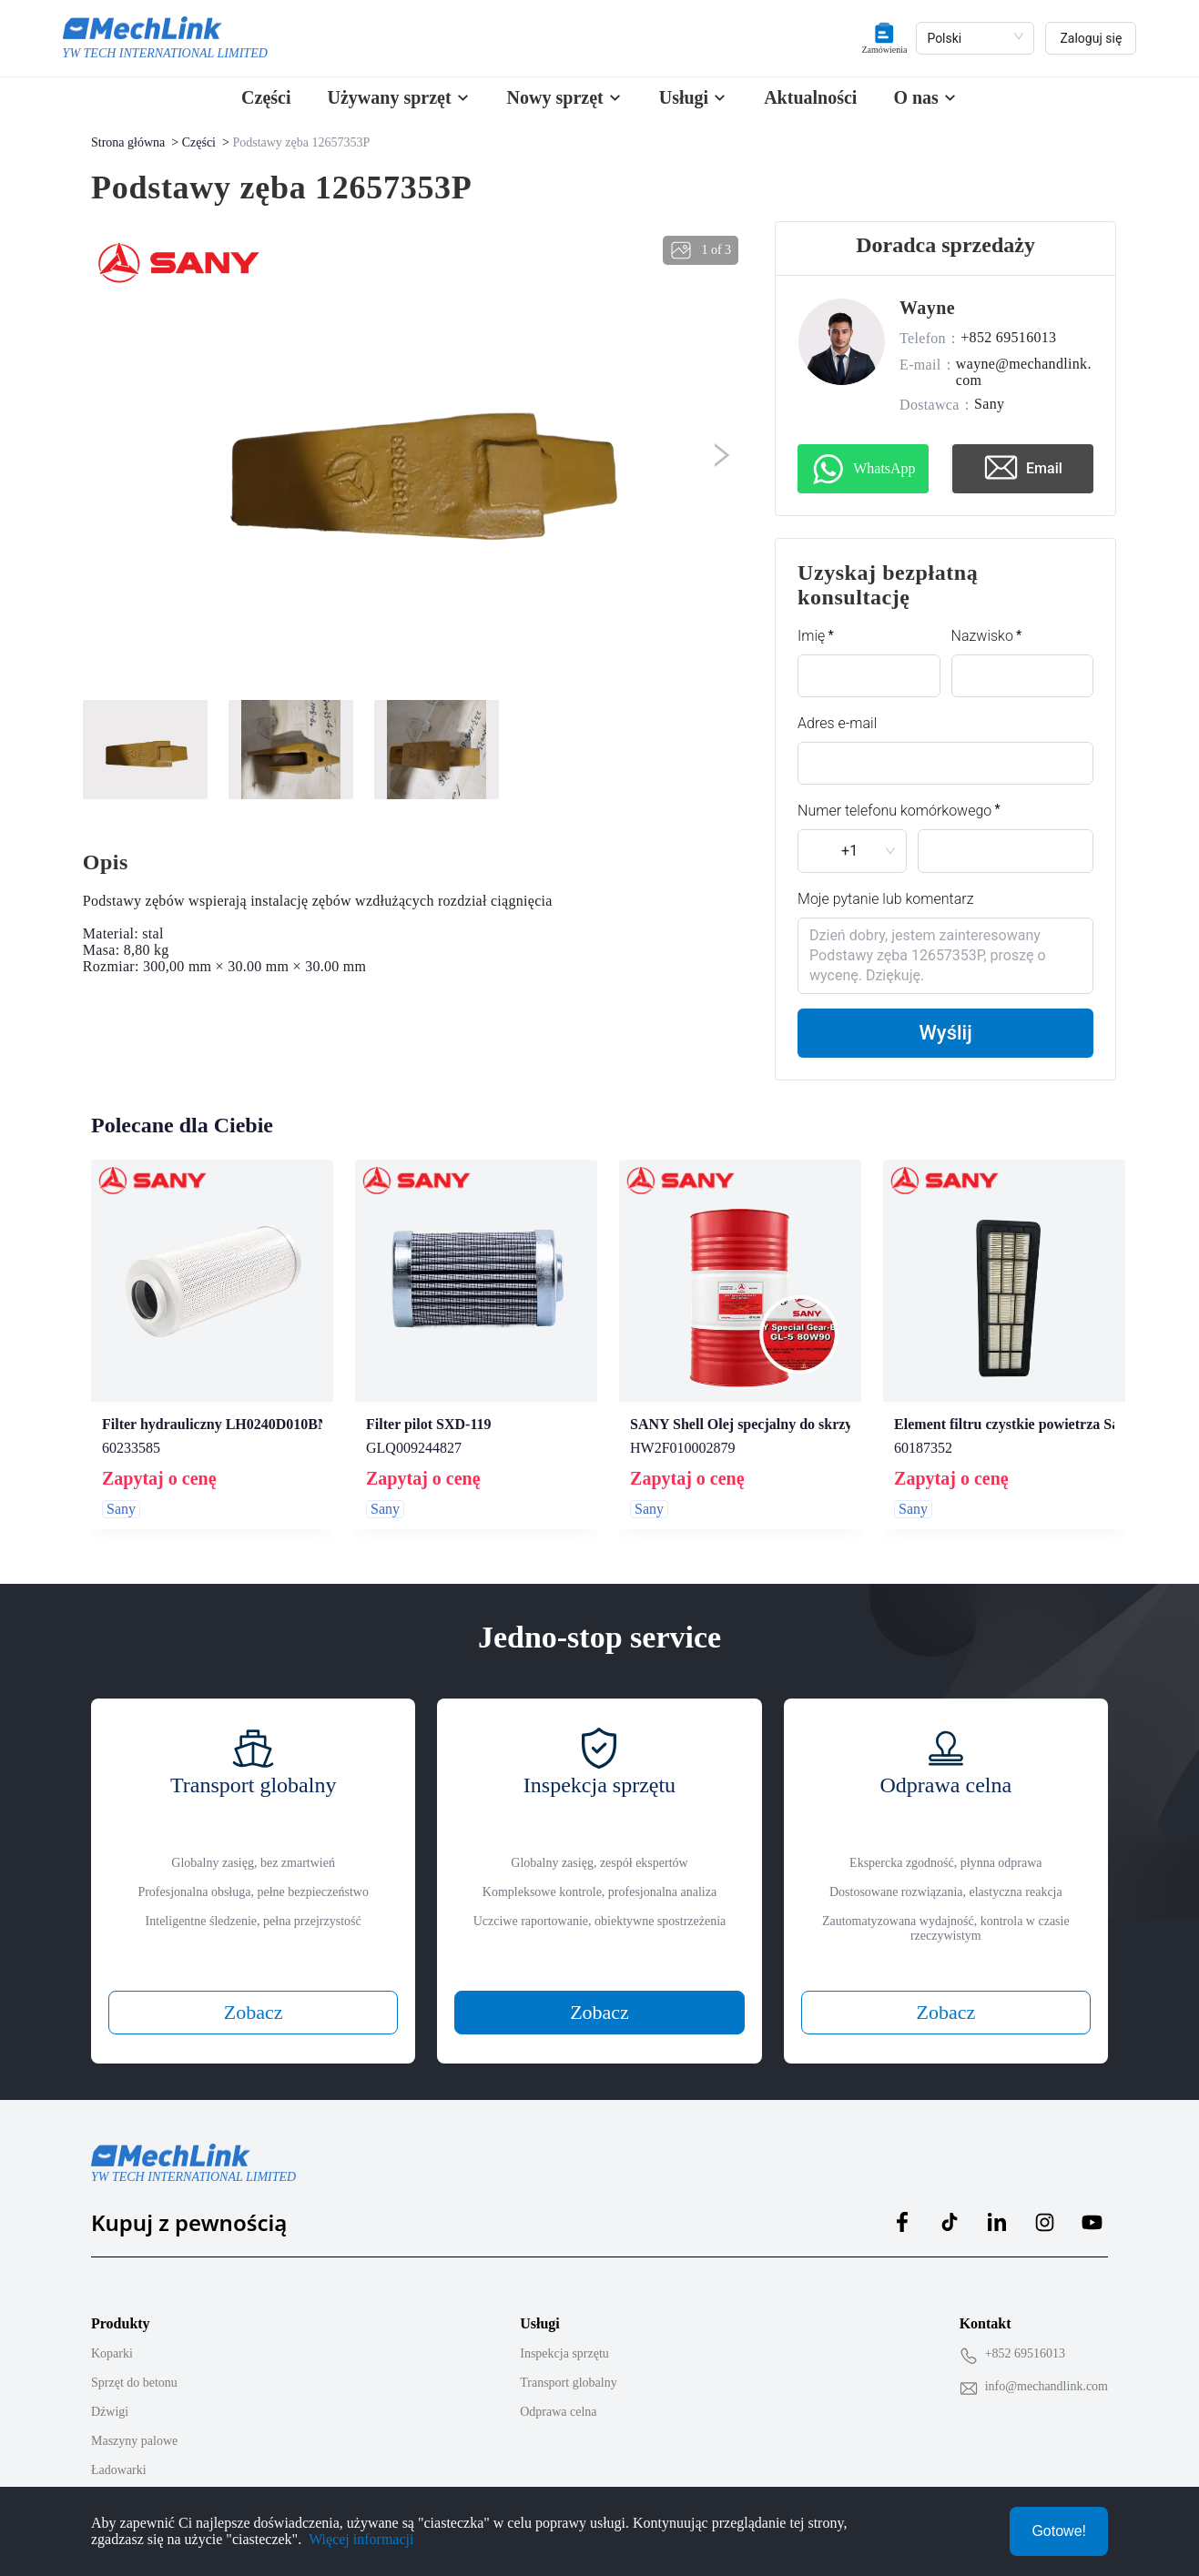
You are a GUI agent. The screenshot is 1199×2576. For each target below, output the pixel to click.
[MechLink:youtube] (1091, 2204)
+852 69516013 (1025, 2336)
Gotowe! (1058, 2531)
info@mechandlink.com (1046, 2369)
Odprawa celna (558, 2394)
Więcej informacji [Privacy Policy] (361, 2539)
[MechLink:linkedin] (997, 2204)
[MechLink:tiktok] (949, 2204)
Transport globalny (568, 2365)
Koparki (112, 2336)
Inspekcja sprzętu (564, 2336)
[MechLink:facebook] (902, 2204)
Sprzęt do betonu (134, 2365)
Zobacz (253, 1994)
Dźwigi (109, 2394)
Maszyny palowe (134, 2423)
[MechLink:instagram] (1044, 2204)
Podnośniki (119, 2482)
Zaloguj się (1091, 38)
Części (265, 97)
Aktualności (810, 97)
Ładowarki (119, 2452)
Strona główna (128, 142)
